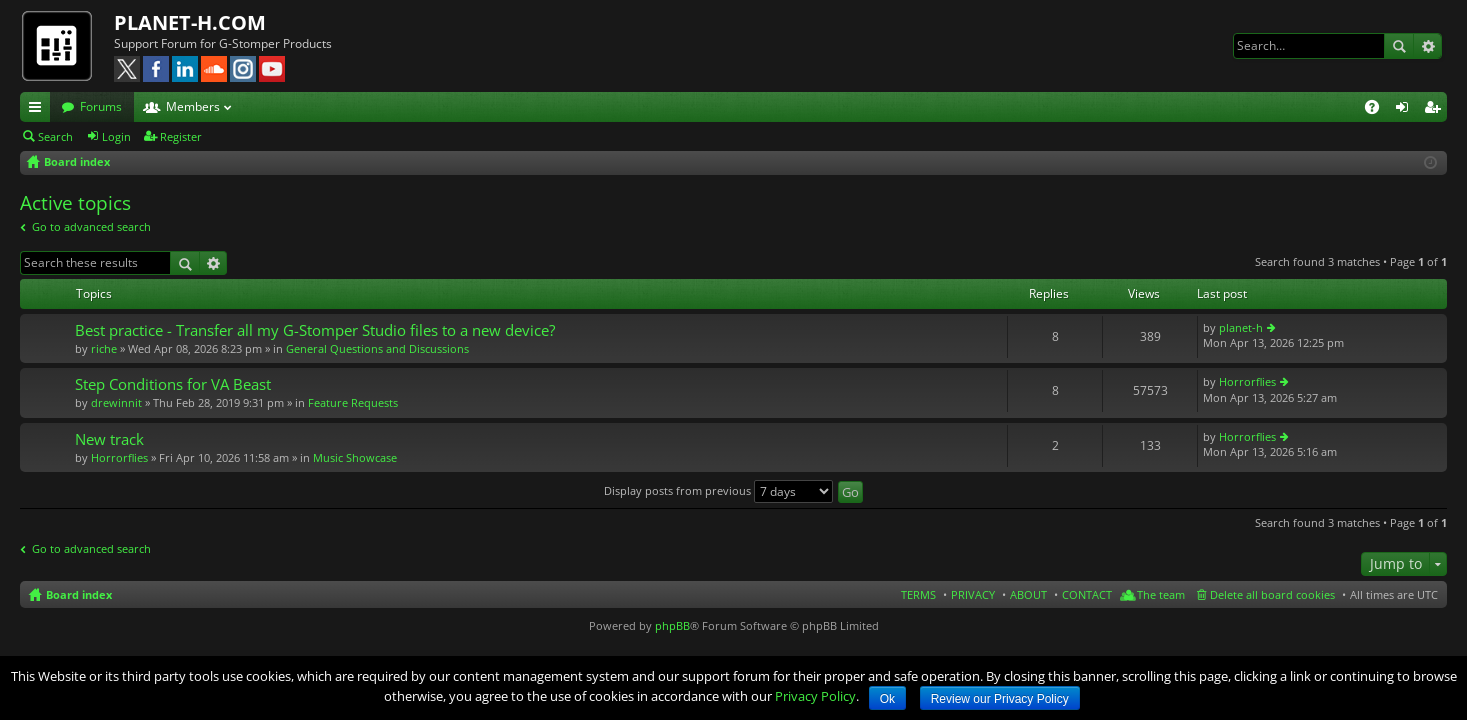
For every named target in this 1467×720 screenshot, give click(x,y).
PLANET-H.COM (190, 22)
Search (1399, 46)
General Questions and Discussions (377, 348)
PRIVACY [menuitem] (973, 594)
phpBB (672, 625)
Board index (79, 594)
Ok (887, 699)
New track (109, 439)
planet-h (1241, 327)
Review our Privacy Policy (1000, 699)
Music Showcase (355, 457)
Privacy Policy (815, 696)
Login (116, 136)
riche (104, 348)
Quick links (39, 110)
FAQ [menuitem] (1378, 110)
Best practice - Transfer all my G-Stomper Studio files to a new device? (315, 330)
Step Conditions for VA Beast (173, 384)
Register (181, 136)
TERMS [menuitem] (918, 594)
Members (193, 106)
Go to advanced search (91, 226)
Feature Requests (353, 402)
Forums (101, 106)
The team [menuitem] (1161, 594)
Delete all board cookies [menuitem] (1272, 594)
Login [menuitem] (1406, 110)
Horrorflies (1247, 381)
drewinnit (116, 402)
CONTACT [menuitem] (1087, 594)
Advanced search (1427, 46)
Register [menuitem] (1436, 110)
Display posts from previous (718, 490)
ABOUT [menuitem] (1028, 594)
